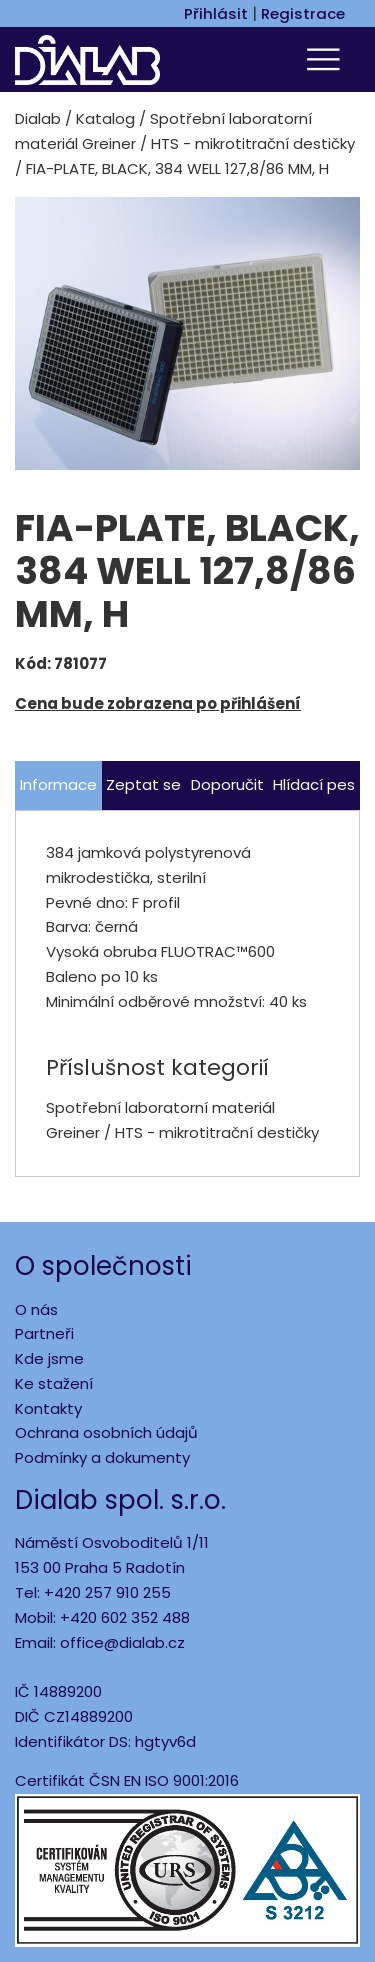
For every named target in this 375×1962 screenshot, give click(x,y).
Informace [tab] (58, 784)
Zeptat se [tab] (143, 784)
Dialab (38, 118)
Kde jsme (49, 1358)
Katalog (105, 118)
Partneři (44, 1333)
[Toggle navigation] (326, 59)
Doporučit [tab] (227, 784)
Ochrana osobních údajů (106, 1432)
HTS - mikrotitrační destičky (253, 143)
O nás (36, 1309)
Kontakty (48, 1408)
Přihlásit (216, 13)
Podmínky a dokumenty (102, 1457)
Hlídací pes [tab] (314, 784)
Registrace (303, 13)
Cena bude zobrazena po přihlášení (158, 703)
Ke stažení (54, 1383)
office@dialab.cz (122, 1642)
